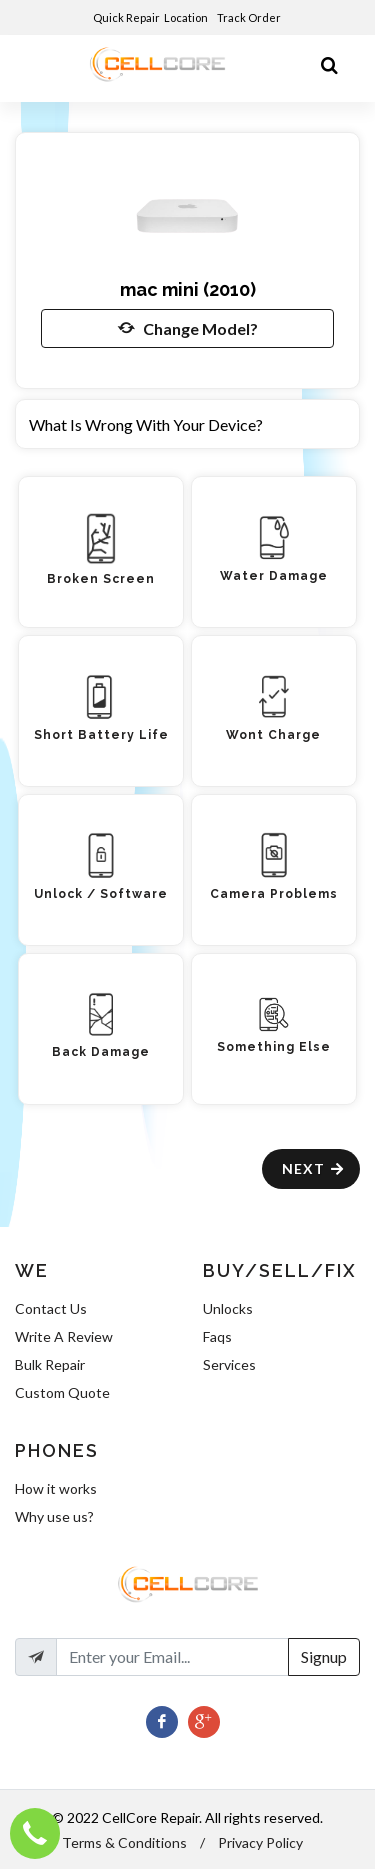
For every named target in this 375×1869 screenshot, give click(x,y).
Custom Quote (62, 1392)
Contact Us (51, 1308)
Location (187, 17)
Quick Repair (126, 17)
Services (229, 1364)
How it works (56, 1488)
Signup (324, 1656)
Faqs (217, 1336)
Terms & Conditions (124, 1842)
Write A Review (64, 1336)
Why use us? (54, 1516)
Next (313, 1168)
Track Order (250, 17)
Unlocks (228, 1308)
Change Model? (188, 328)
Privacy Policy (260, 1842)
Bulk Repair (50, 1364)
